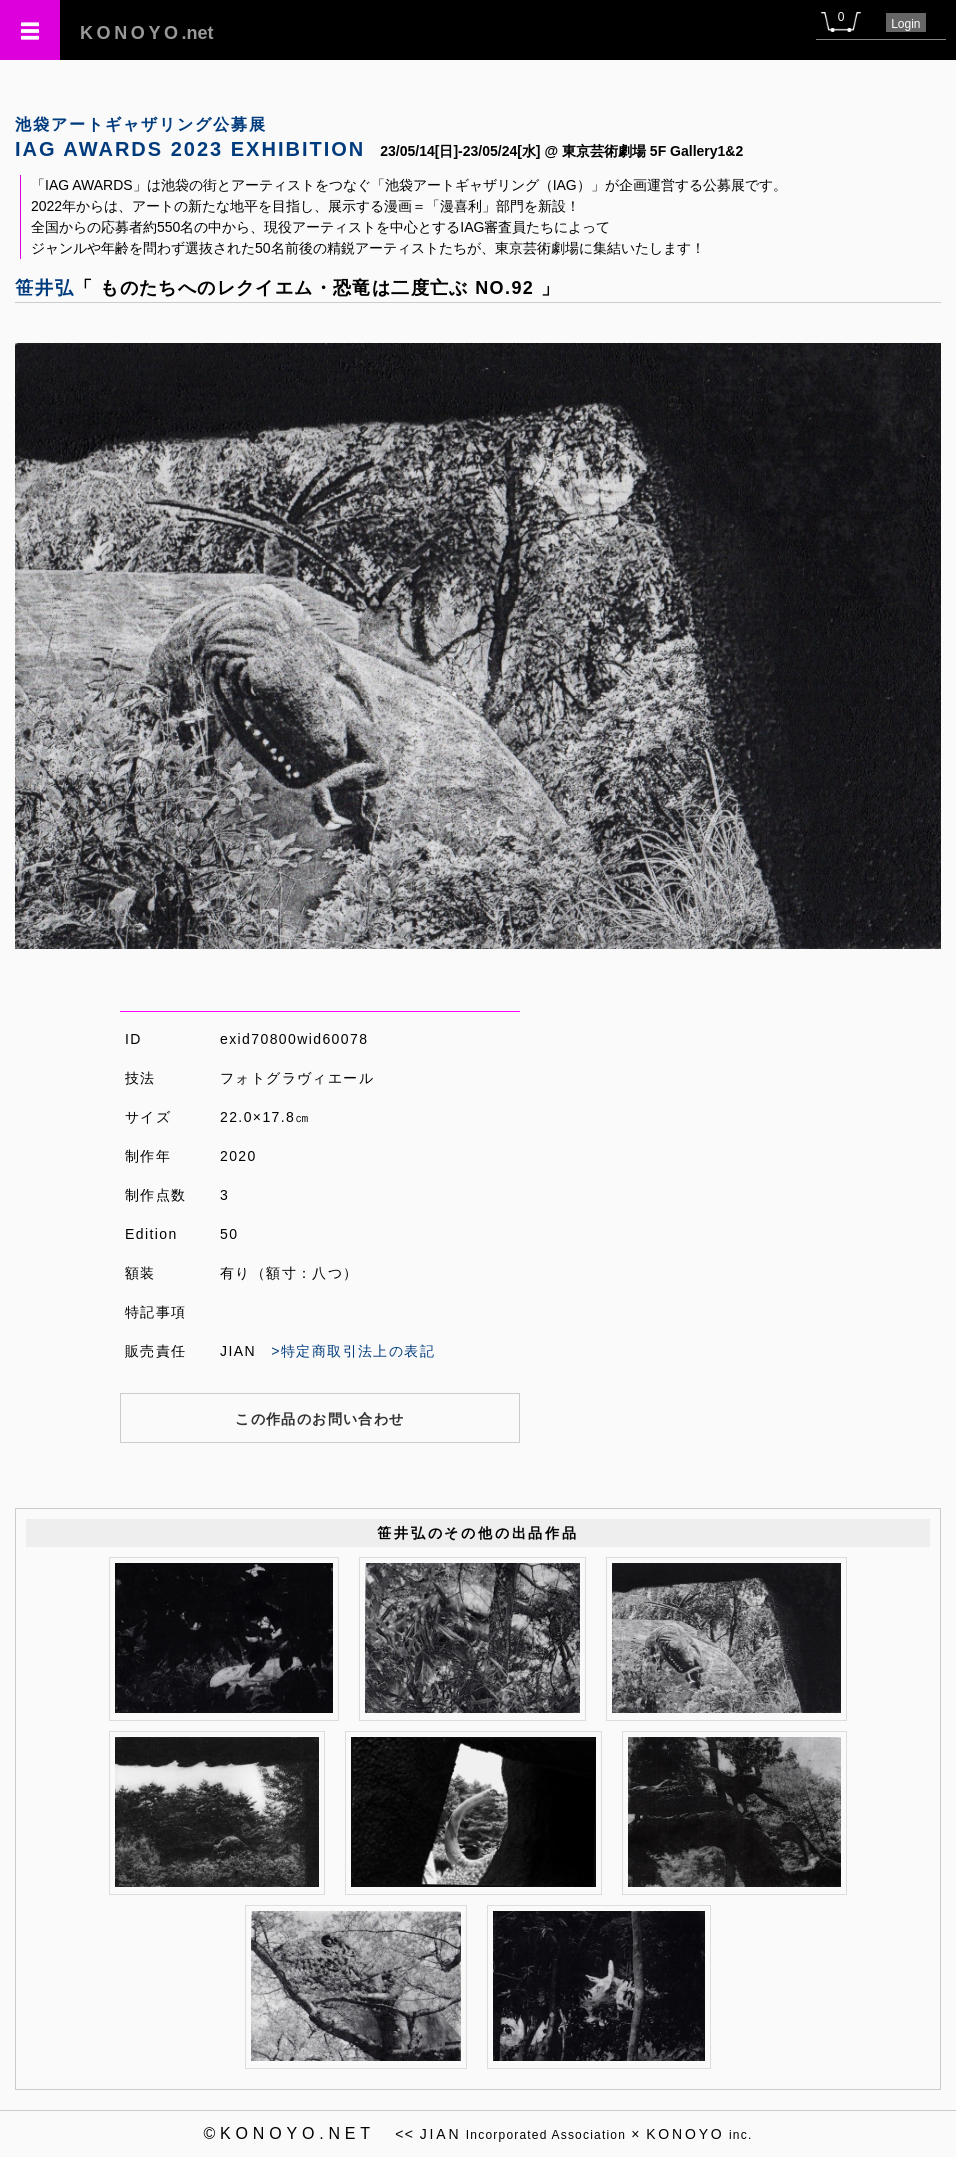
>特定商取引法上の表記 (353, 1351)
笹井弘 (44, 288)
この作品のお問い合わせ (319, 1419)
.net (147, 33)
